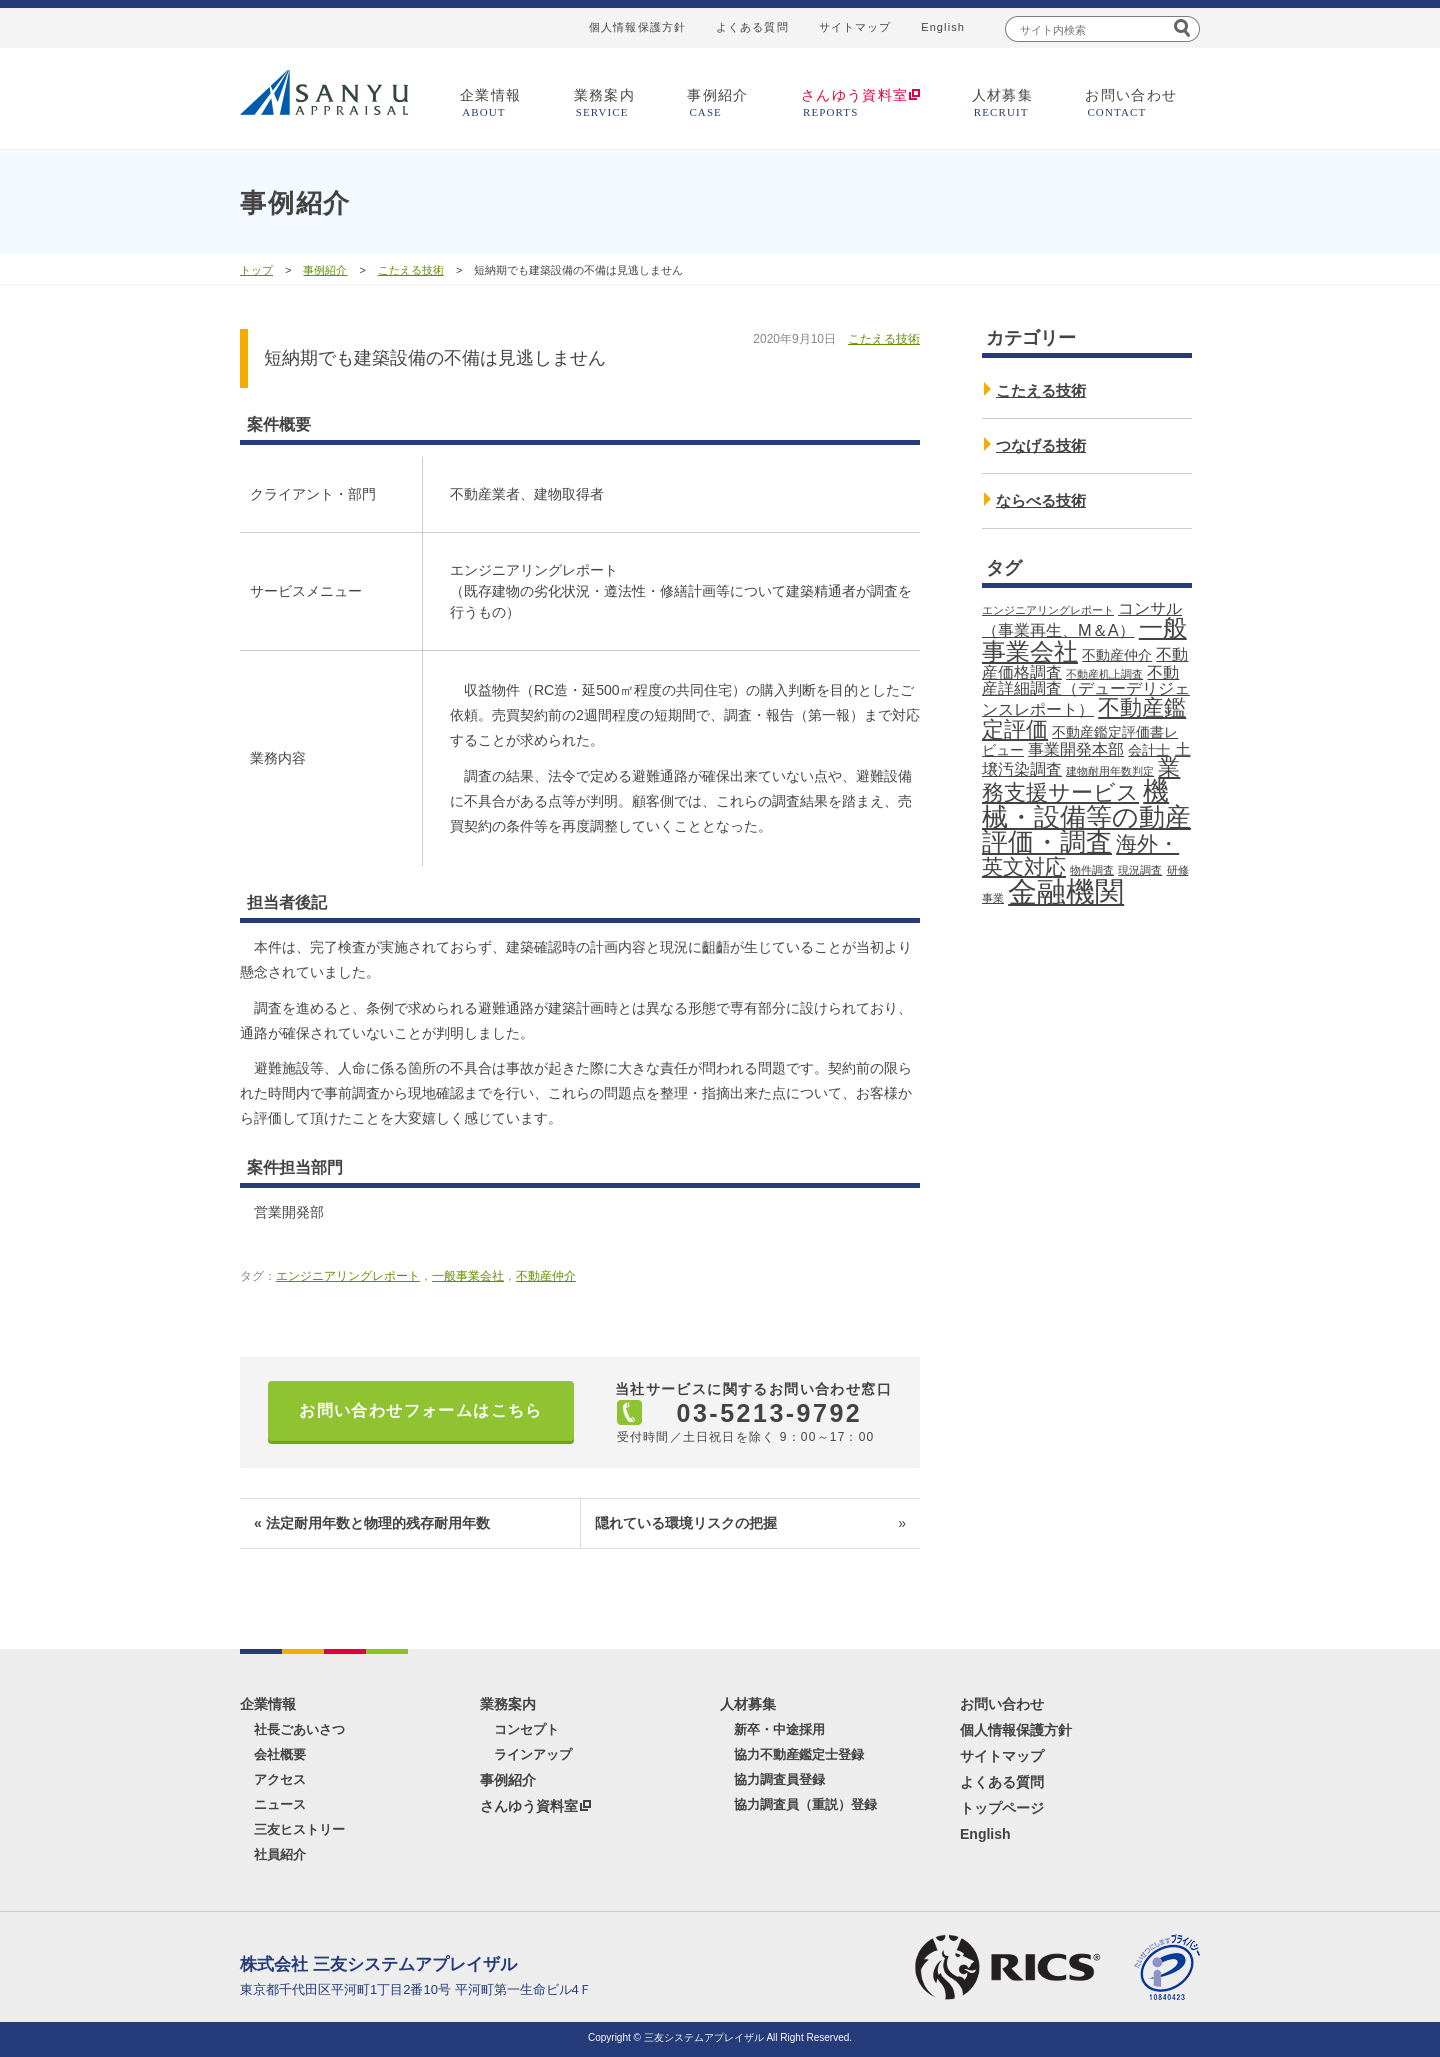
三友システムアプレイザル (324, 92)
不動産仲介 (546, 1276)
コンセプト (526, 1729)
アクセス (280, 1779)
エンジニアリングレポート (348, 1276)
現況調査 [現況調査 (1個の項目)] (1140, 870)
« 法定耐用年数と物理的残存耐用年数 (372, 1523)
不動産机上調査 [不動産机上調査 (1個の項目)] (1104, 674)
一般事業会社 (468, 1276)
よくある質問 (752, 27)
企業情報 (491, 102)
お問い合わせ (1131, 102)
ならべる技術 (1041, 500)
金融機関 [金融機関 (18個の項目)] (1066, 891)
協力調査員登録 (779, 1779)
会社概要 (280, 1754)
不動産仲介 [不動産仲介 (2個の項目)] (1117, 655)
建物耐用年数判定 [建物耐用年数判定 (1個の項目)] (1110, 771)
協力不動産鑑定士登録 (799, 1754)
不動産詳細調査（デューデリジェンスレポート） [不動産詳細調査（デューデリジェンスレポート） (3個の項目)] (1086, 690)
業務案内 (605, 102)
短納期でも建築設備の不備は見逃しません (435, 358)
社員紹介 (280, 1854)
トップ (256, 270)
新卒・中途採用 (779, 1729)
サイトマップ (855, 27)
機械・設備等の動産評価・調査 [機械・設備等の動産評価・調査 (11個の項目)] (1086, 816)
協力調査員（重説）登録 (805, 1804)
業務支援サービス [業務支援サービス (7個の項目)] (1081, 780)
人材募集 (1003, 102)
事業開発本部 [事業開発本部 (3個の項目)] (1076, 749)
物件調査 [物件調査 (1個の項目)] (1092, 870)
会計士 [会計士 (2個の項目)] (1149, 750)
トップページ (1002, 1808)
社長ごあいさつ (299, 1729)
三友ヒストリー (299, 1829)
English (943, 27)
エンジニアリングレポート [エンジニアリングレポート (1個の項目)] (1048, 610)
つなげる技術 (1041, 445)
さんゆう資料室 (529, 1806)
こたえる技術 (411, 270)
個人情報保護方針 (637, 27)
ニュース (280, 1804)
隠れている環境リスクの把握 (750, 1523)
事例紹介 (718, 102)
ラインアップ (533, 1754)
